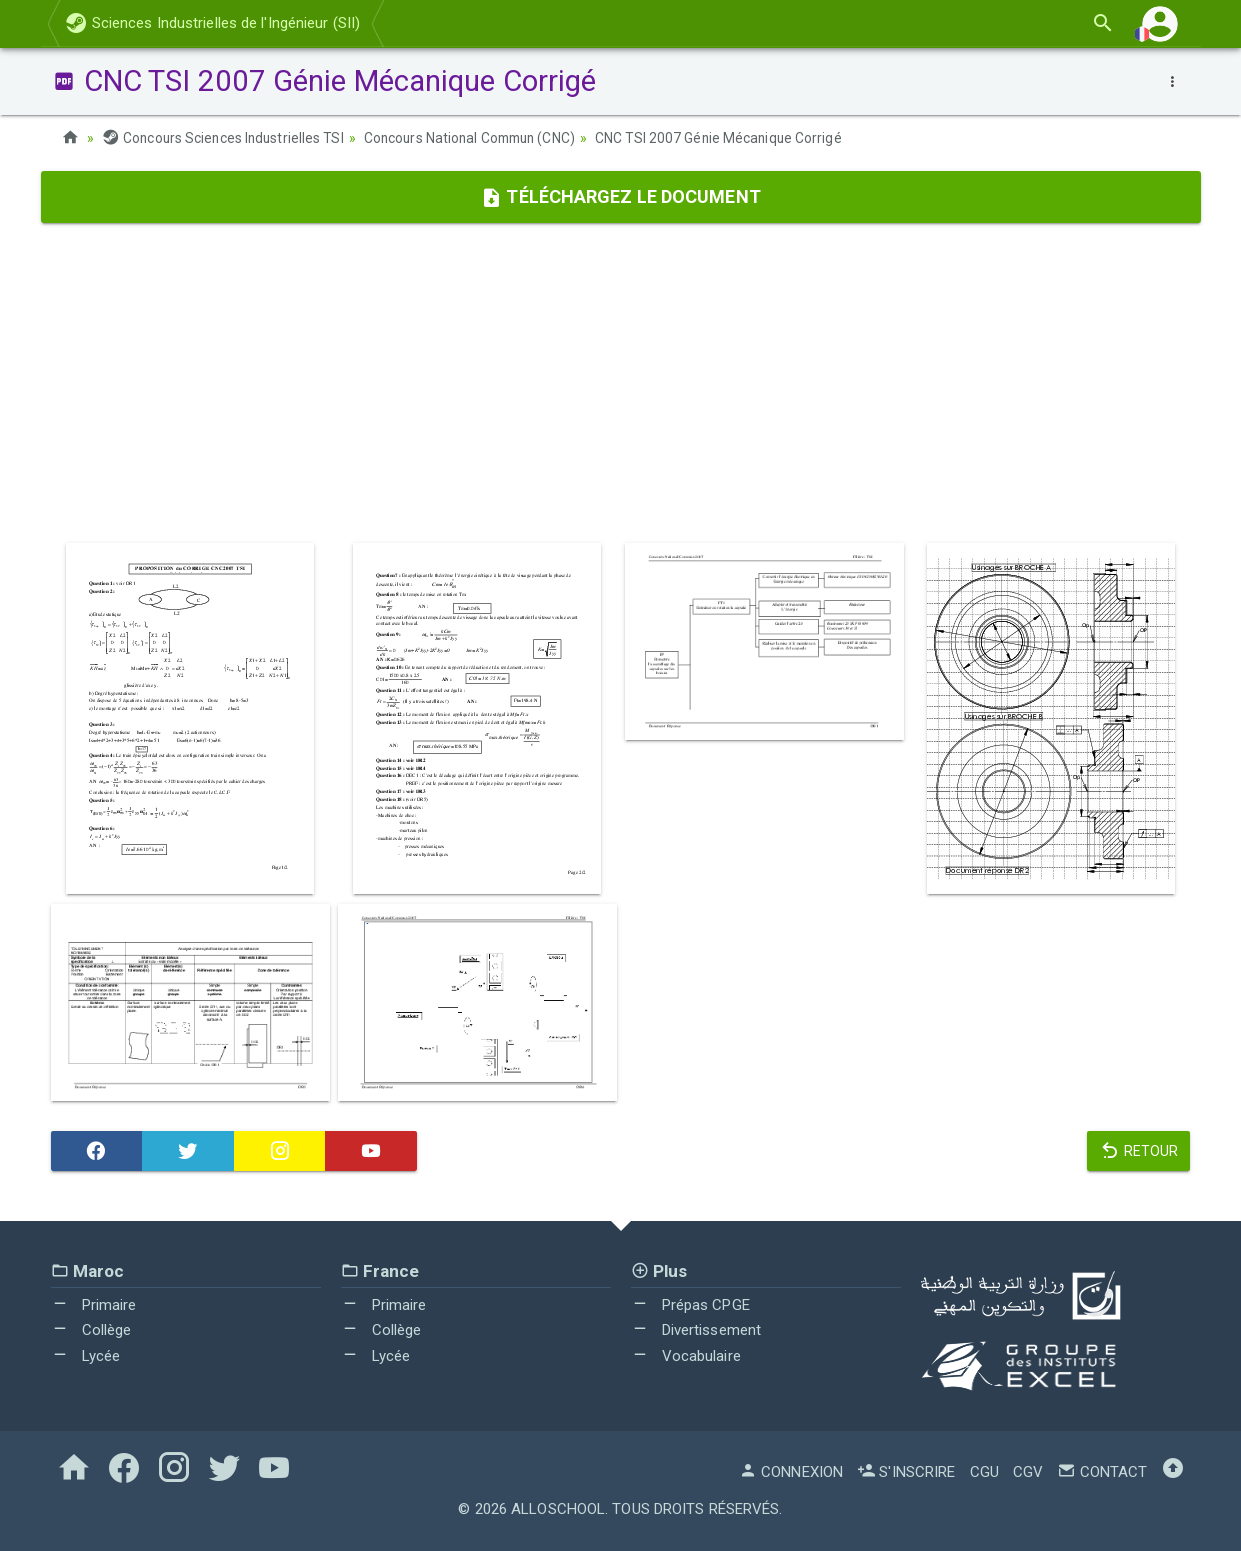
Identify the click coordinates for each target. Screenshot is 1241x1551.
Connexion (791, 1472)
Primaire (94, 1304)
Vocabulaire (686, 1355)
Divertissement (696, 1330)
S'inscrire (906, 1472)
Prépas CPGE (690, 1304)
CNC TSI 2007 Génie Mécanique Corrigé (735, 138)
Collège (91, 1330)
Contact (1102, 1472)
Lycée (86, 1355)
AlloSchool (558, 1509)
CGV (1028, 1472)
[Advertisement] (621, 383)
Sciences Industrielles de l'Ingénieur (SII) (212, 23)
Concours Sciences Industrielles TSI (226, 138)
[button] (1160, 23)
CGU (984, 1472)
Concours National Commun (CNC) (480, 138)
